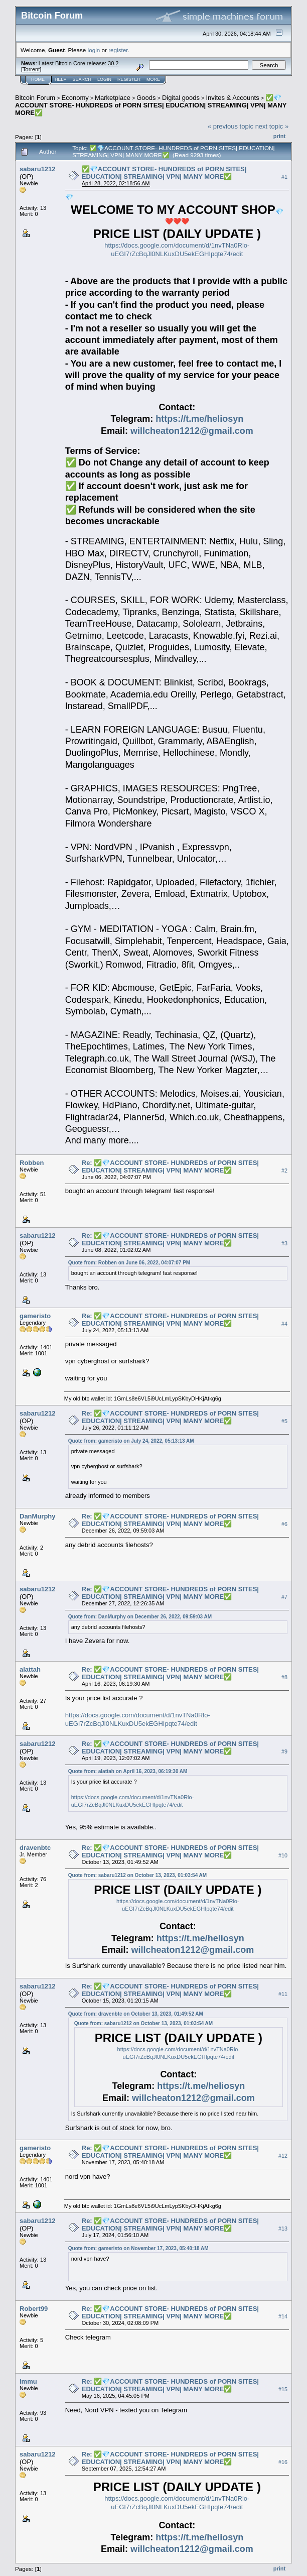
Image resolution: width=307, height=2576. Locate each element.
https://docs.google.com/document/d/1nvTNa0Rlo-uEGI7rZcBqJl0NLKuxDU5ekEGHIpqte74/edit (176, 250)
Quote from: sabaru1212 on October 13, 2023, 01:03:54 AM (137, 1875)
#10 (282, 1855)
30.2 (113, 63)
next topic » (272, 126)
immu (28, 2381)
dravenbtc (35, 1847)
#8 (284, 1677)
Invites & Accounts (232, 97)
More (153, 79)
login (94, 50)
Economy (75, 97)
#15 (282, 2389)
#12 (282, 2156)
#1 (284, 177)
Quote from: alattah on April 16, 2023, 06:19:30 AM (128, 1771)
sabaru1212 (38, 169)
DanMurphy (38, 1516)
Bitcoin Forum (35, 97)
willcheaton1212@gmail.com (191, 431)
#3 (284, 1243)
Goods (146, 97)
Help (61, 79)
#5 (284, 1421)
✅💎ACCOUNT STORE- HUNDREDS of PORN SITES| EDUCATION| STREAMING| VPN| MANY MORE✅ (150, 105)
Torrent (31, 69)
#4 (284, 1324)
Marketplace (112, 97)
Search (82, 79)
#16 (282, 2462)
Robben (32, 1162)
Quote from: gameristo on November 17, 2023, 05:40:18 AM (138, 2248)
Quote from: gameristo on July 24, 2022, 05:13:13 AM (131, 1441)
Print (279, 136)
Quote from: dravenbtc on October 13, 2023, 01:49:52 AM (135, 2014)
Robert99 (34, 2308)
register (117, 50)
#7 (284, 1597)
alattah (30, 1669)
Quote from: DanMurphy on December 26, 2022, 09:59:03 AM (140, 1616)
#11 (282, 1994)
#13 (282, 2229)
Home (38, 79)
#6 (284, 1524)
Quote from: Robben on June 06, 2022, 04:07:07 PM (129, 1262)
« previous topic (230, 126)
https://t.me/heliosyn (199, 419)
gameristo (35, 1316)
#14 (282, 2316)
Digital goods (181, 97)
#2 (284, 1170)
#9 (284, 1751)
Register (128, 79)
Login (104, 79)
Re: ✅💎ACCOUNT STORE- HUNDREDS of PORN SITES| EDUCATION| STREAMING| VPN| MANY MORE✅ (170, 1166)
